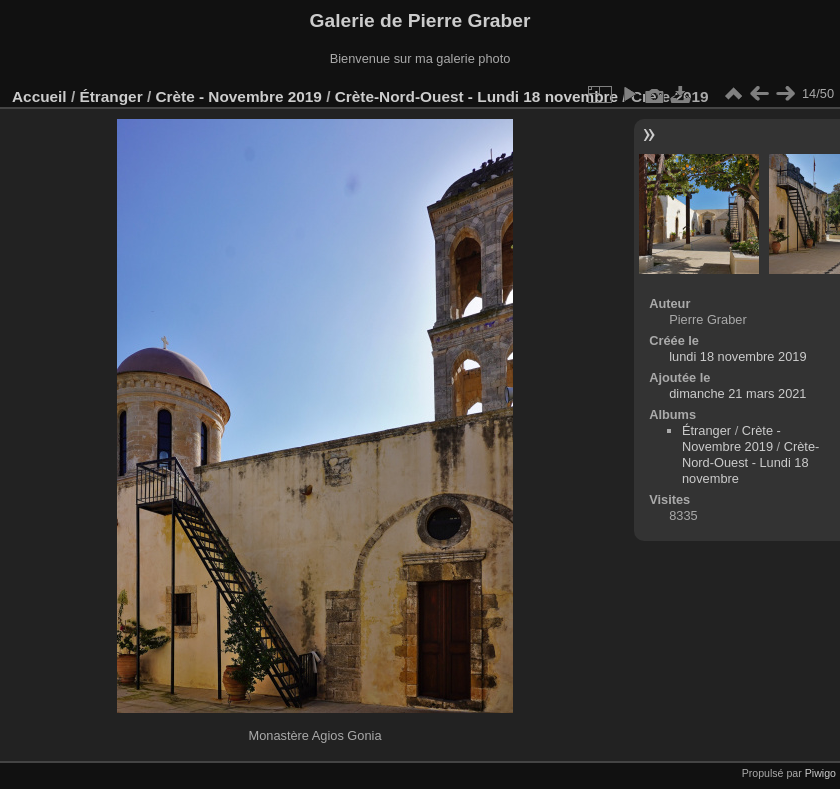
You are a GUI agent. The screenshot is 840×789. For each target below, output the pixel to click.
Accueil (39, 96)
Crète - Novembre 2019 (238, 96)
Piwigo (820, 773)
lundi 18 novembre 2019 (737, 356)
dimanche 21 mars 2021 (737, 393)
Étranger (110, 96)
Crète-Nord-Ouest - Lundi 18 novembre (476, 96)
